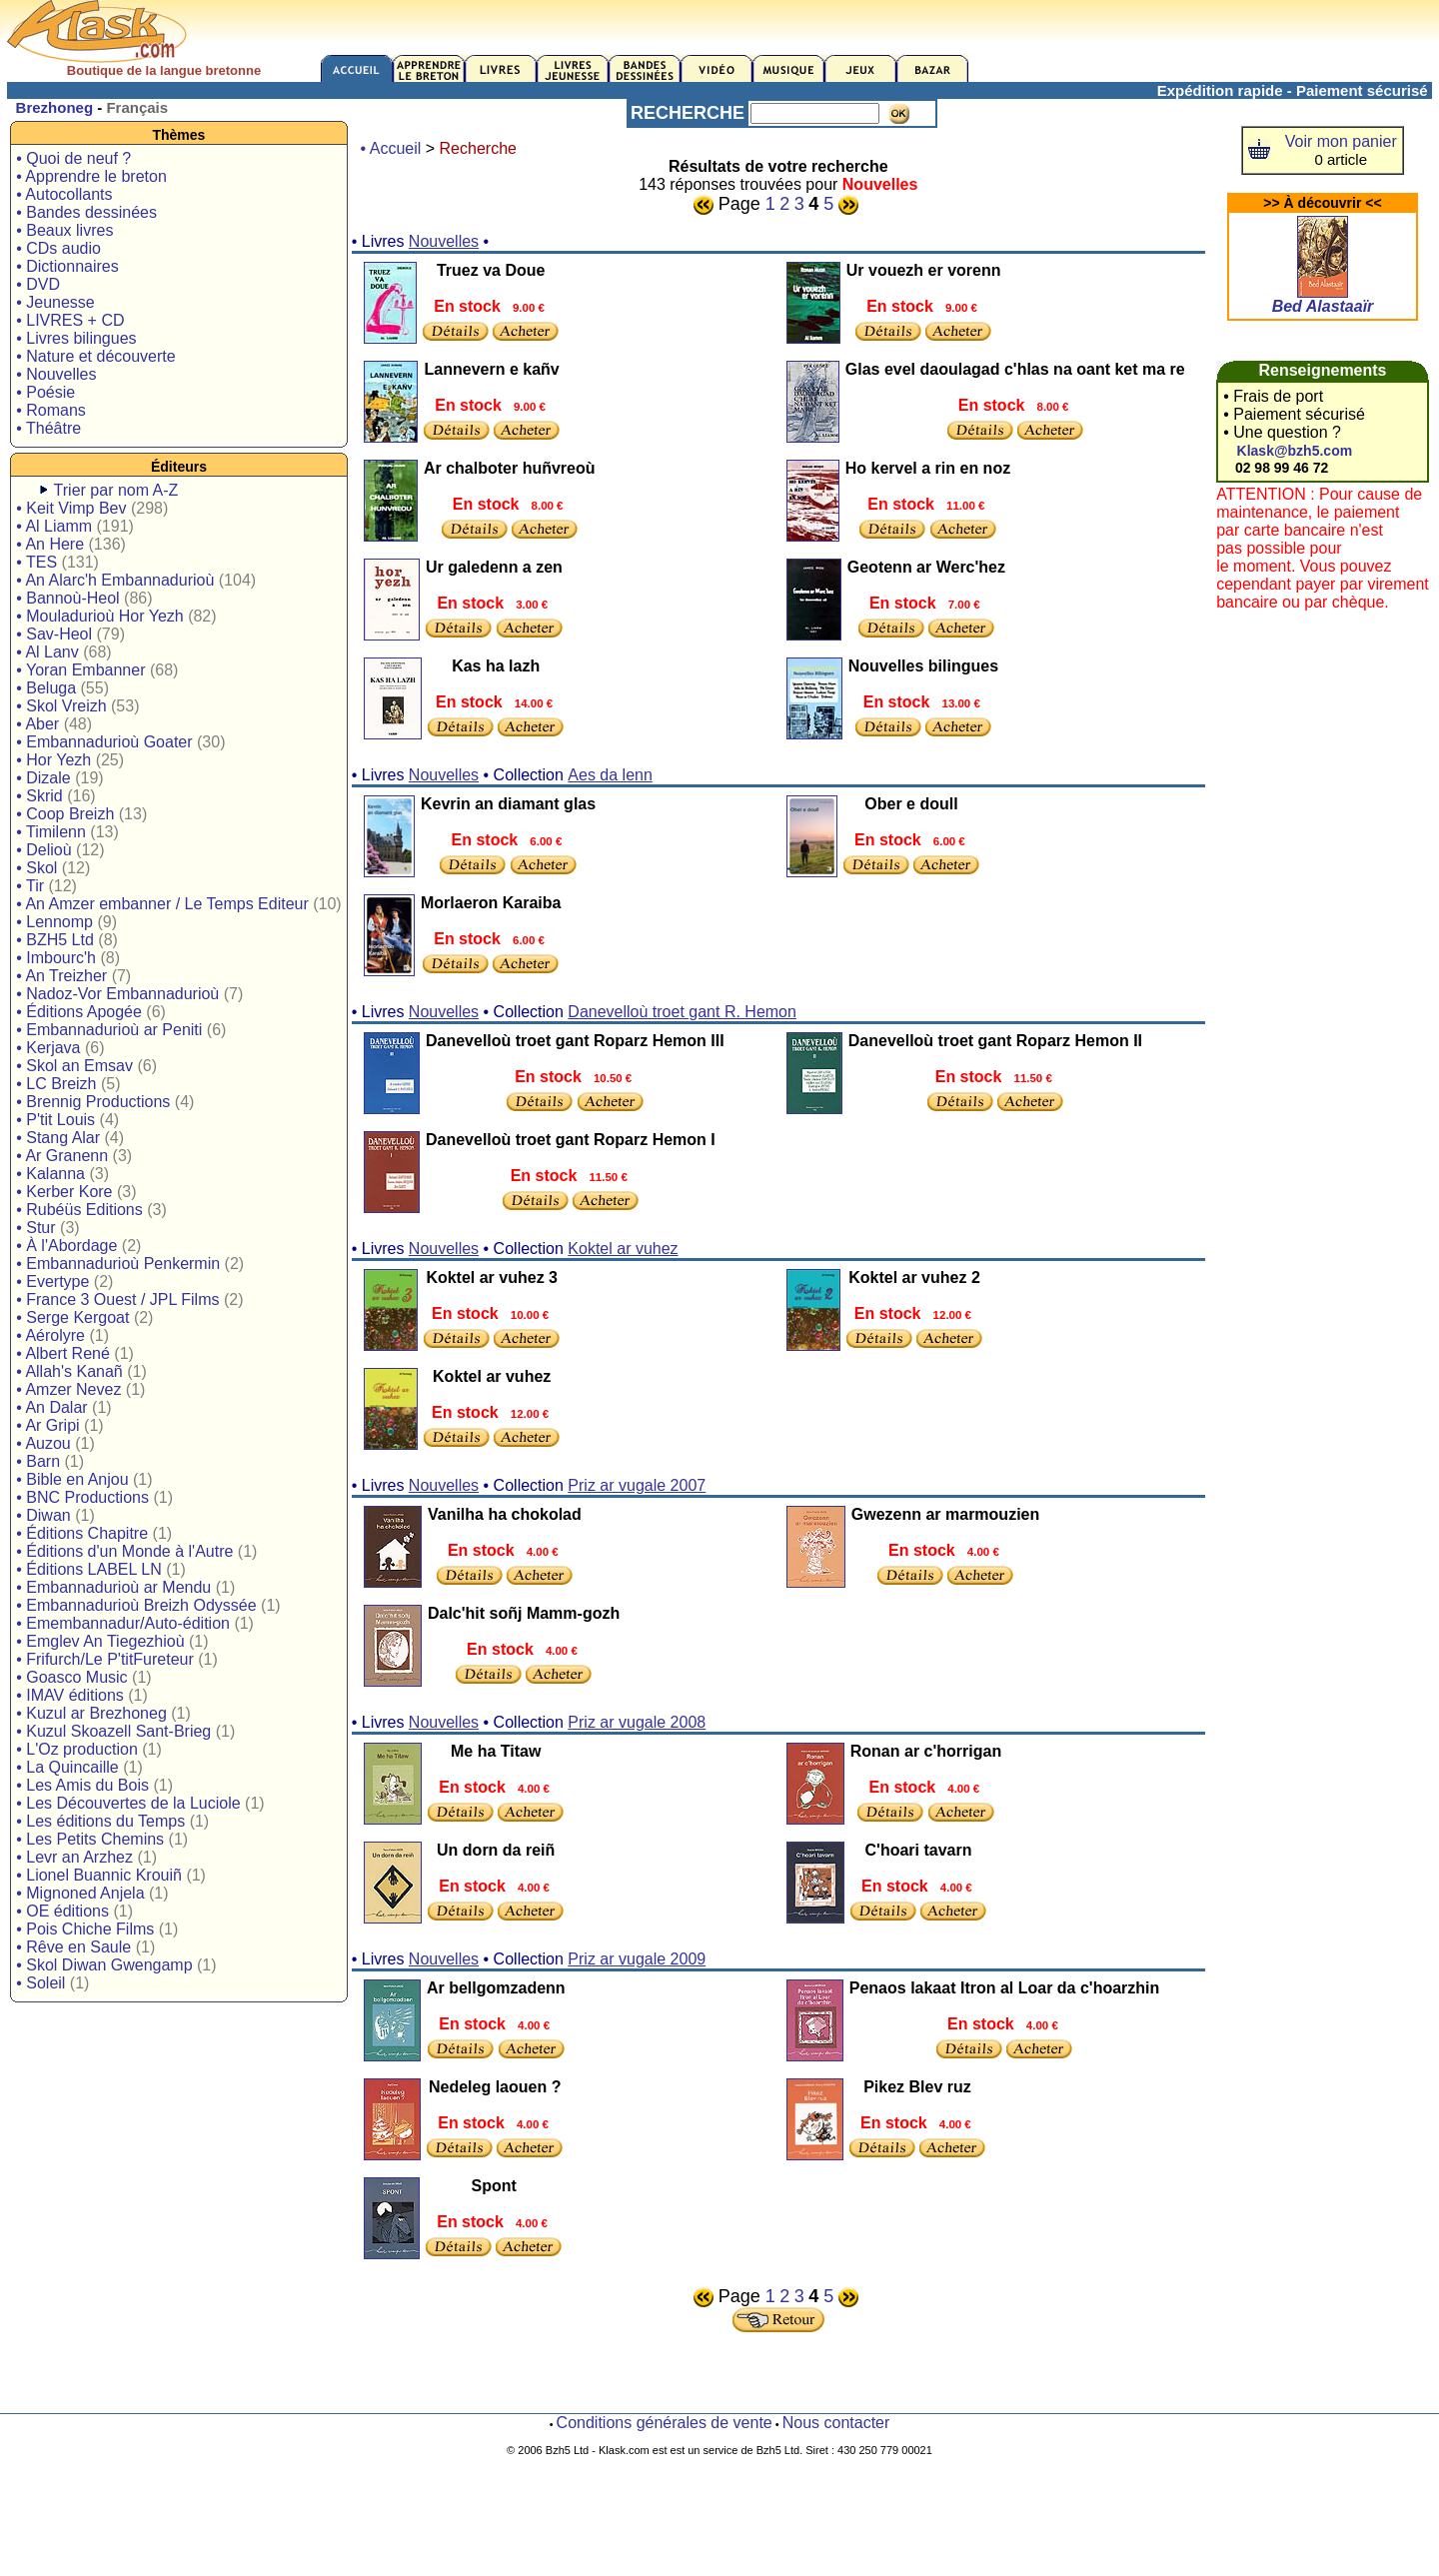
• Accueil (391, 148)
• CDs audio (58, 248)
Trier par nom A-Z (116, 490)
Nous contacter (836, 2422)
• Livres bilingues (76, 338)
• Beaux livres (64, 230)
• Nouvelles (56, 374)
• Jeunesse (55, 302)
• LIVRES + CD (70, 320)
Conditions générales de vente (664, 2422)
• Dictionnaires (67, 266)
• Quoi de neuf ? (73, 158)
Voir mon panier (1341, 141)
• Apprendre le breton (91, 176)
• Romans (51, 410)
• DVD (38, 284)
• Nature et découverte (95, 356)
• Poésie (45, 392)
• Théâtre (48, 428)
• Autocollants (64, 194)
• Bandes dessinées (86, 212)
